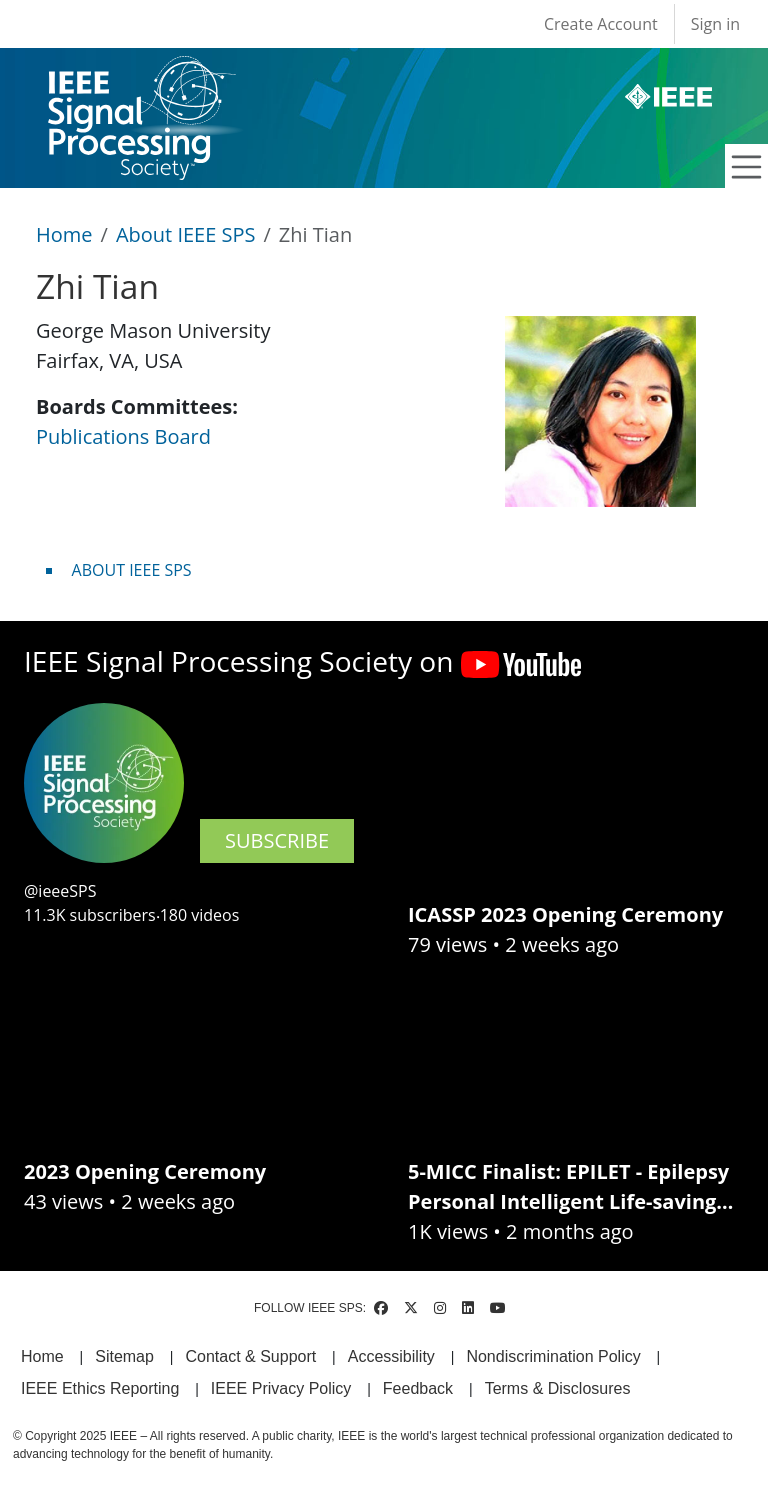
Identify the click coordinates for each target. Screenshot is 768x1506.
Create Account (601, 24)
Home (64, 234)
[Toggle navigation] (747, 167)
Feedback (418, 1388)
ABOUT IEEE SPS (132, 570)
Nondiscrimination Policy (553, 1356)
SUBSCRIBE (277, 840)
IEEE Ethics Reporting (100, 1388)
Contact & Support (250, 1356)
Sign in (715, 24)
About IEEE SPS (186, 234)
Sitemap (124, 1356)
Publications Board (123, 436)
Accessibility (391, 1356)
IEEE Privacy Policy (281, 1388)
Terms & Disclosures (558, 1388)
